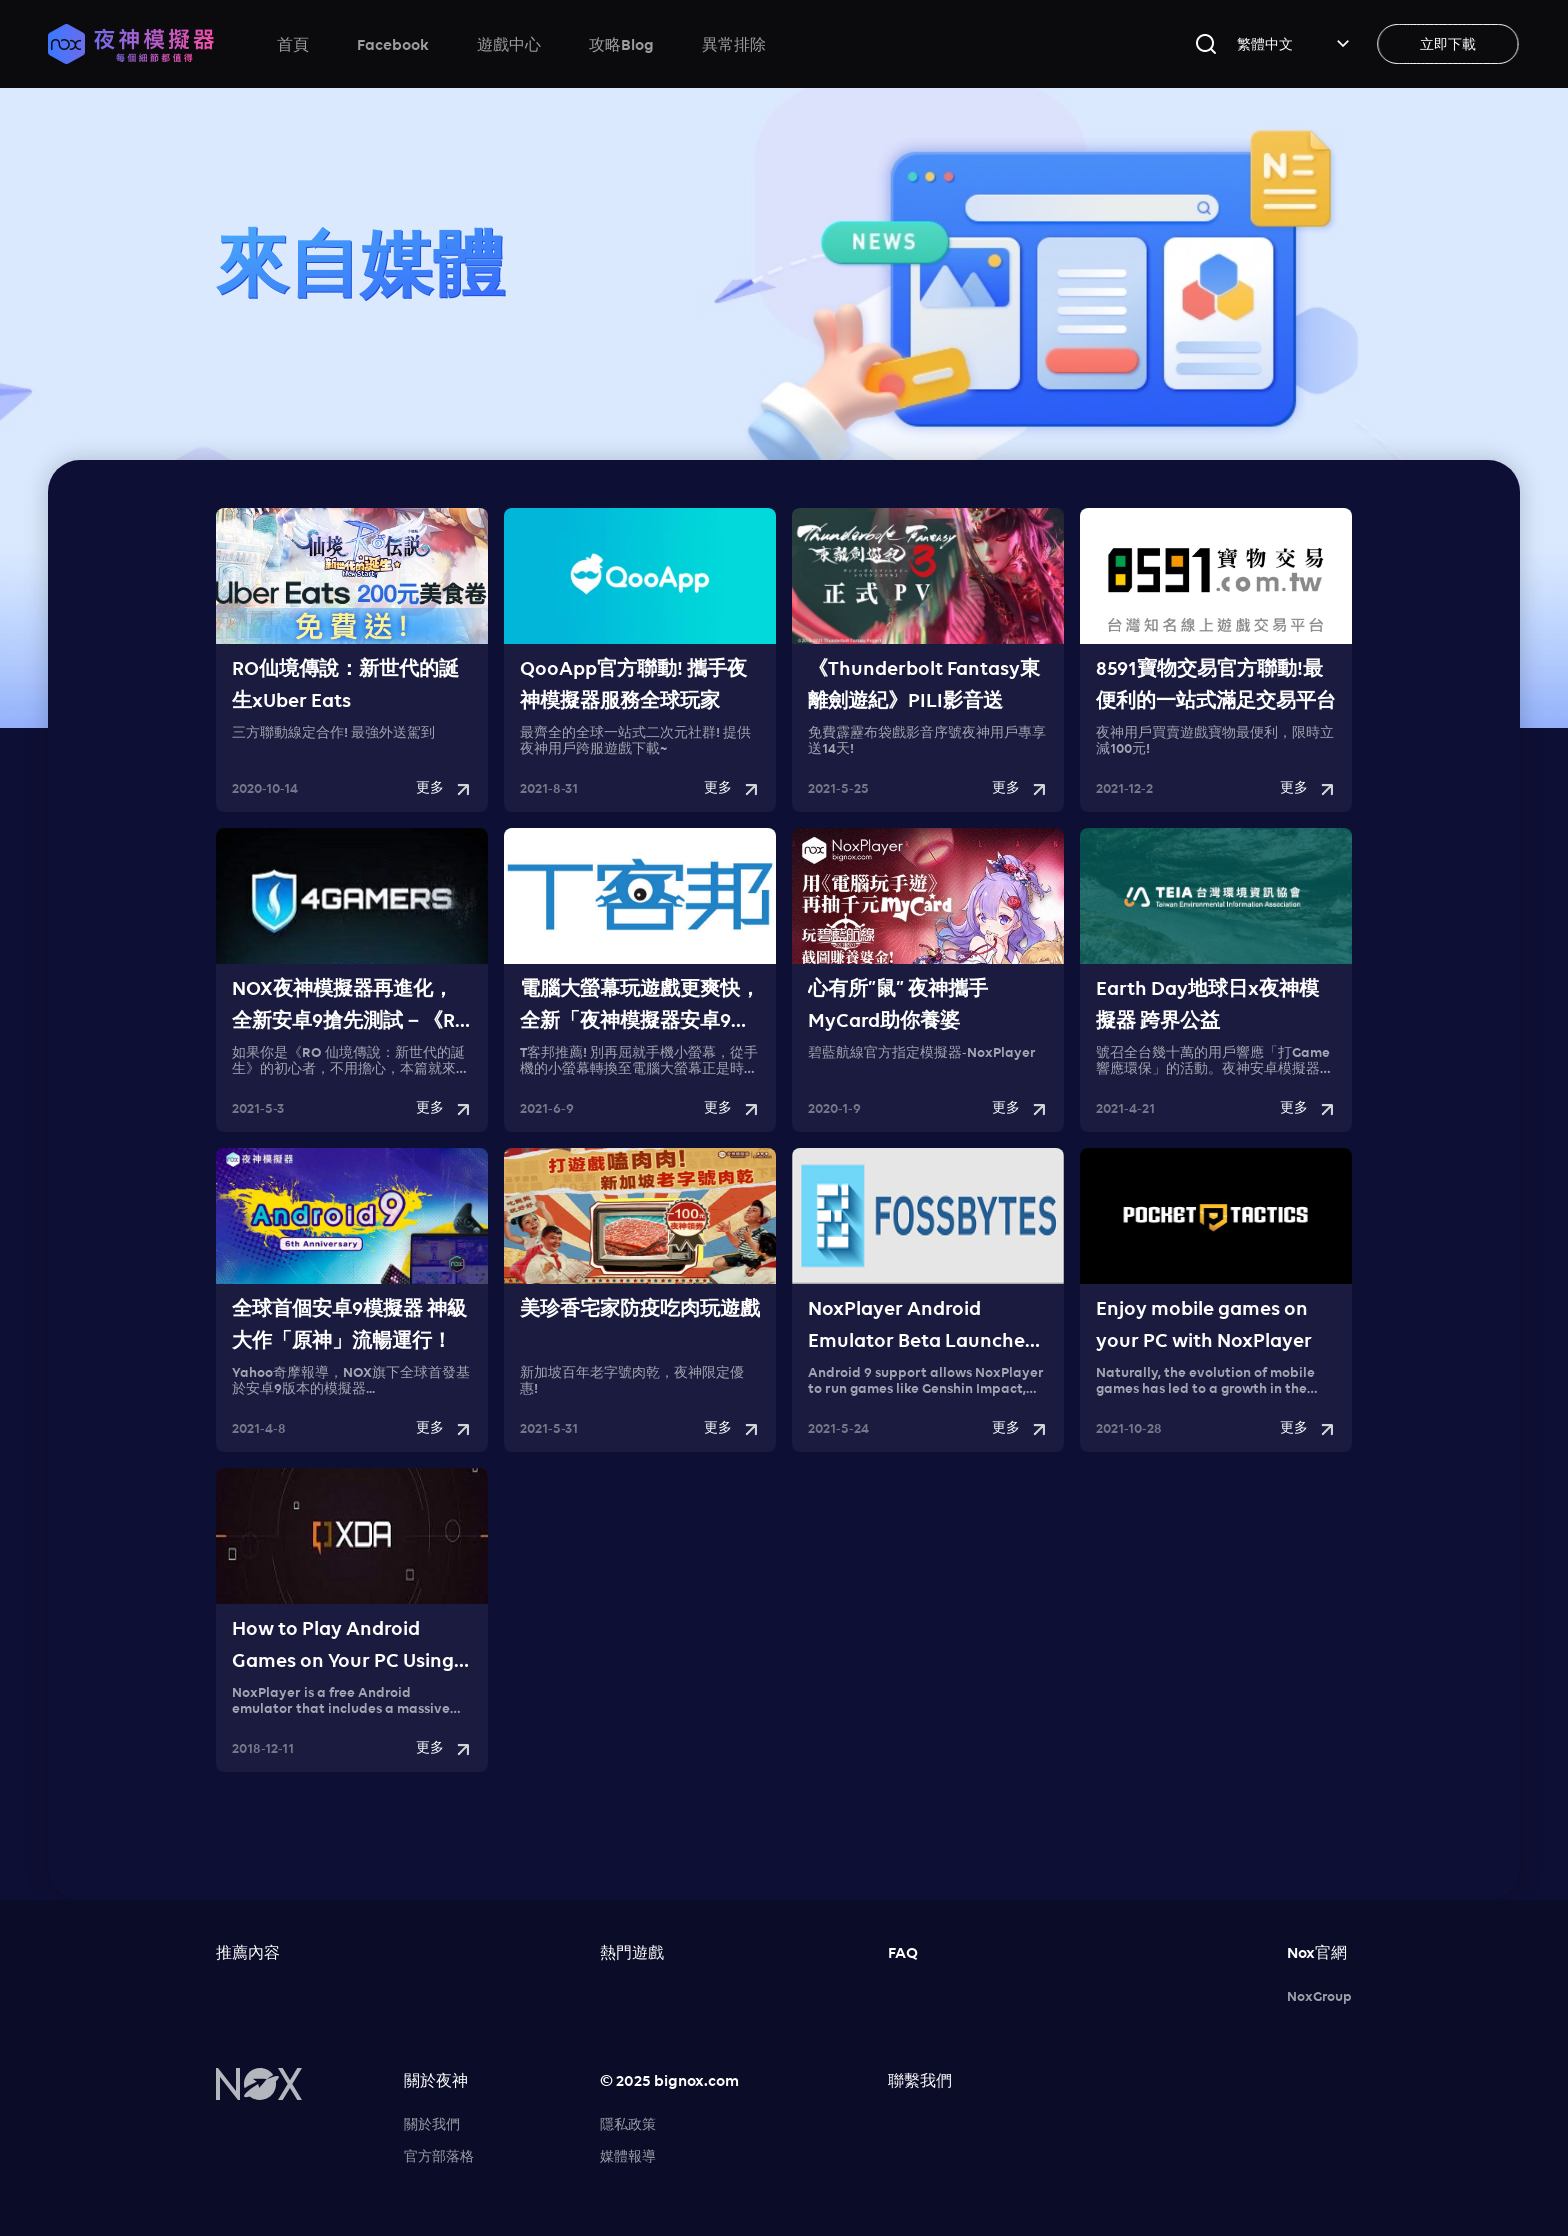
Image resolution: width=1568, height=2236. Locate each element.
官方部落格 (439, 2156)
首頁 (293, 44)
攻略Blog (621, 44)
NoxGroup (1319, 1996)
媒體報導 (628, 2156)
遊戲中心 (509, 44)
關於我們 (432, 2124)
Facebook (393, 44)
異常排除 (734, 44)
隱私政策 (628, 2124)
